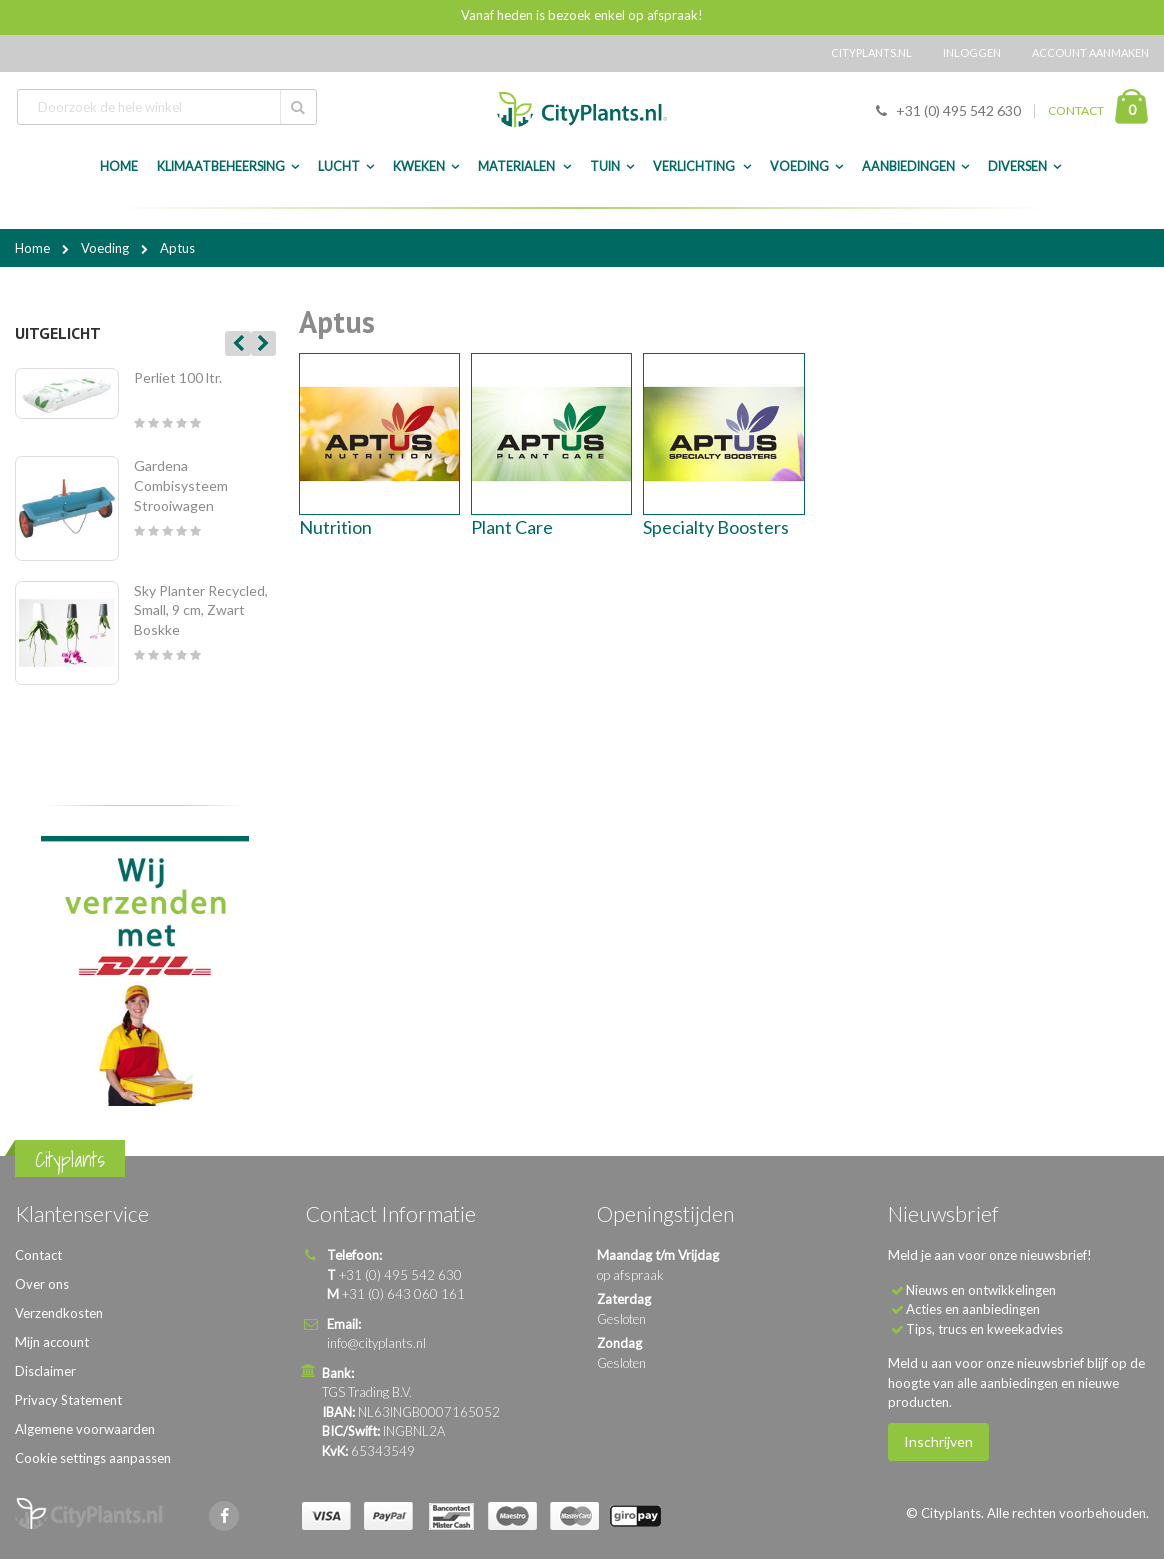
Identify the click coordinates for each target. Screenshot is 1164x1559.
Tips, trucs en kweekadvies (984, 1329)
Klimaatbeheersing (221, 166)
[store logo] (582, 109)
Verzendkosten (59, 1313)
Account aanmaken (1090, 52)
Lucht (339, 166)
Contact (38, 1255)
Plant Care (512, 527)
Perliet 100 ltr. (178, 377)
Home (34, 248)
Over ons (42, 1284)
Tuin (605, 166)
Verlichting (695, 166)
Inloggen (972, 52)
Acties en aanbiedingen (973, 1309)
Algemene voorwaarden (85, 1429)
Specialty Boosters (716, 527)
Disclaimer (45, 1371)
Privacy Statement (68, 1400)
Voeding (799, 166)
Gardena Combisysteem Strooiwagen (181, 485)
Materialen (517, 166)
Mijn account (52, 1342)
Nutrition (335, 527)
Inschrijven (938, 1441)
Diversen (1017, 166)
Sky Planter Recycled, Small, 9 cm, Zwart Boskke (201, 610)
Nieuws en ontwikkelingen (981, 1290)
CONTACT (1076, 110)
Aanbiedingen (908, 166)
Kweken (419, 166)
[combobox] (167, 107)
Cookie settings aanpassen (93, 1458)
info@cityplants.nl (376, 1343)
